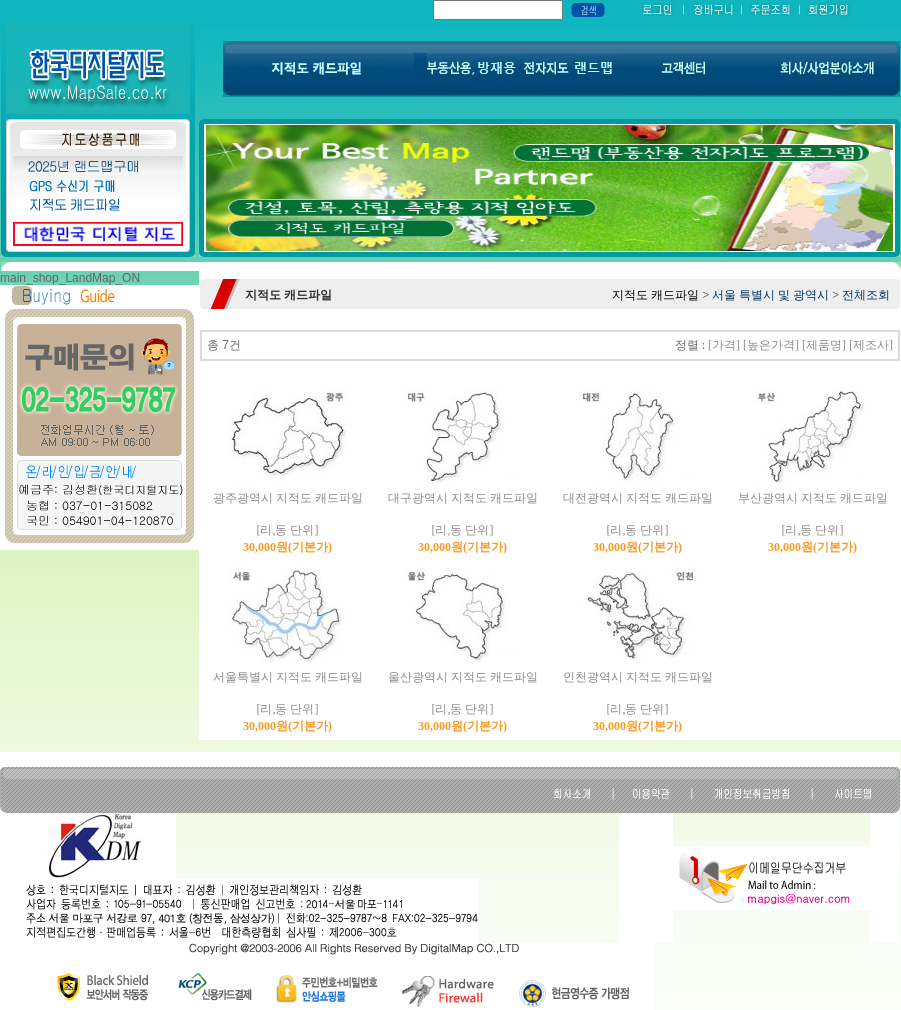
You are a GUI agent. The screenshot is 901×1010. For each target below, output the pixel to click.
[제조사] (871, 345)
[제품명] (824, 345)
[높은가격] (771, 345)
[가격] (724, 345)
